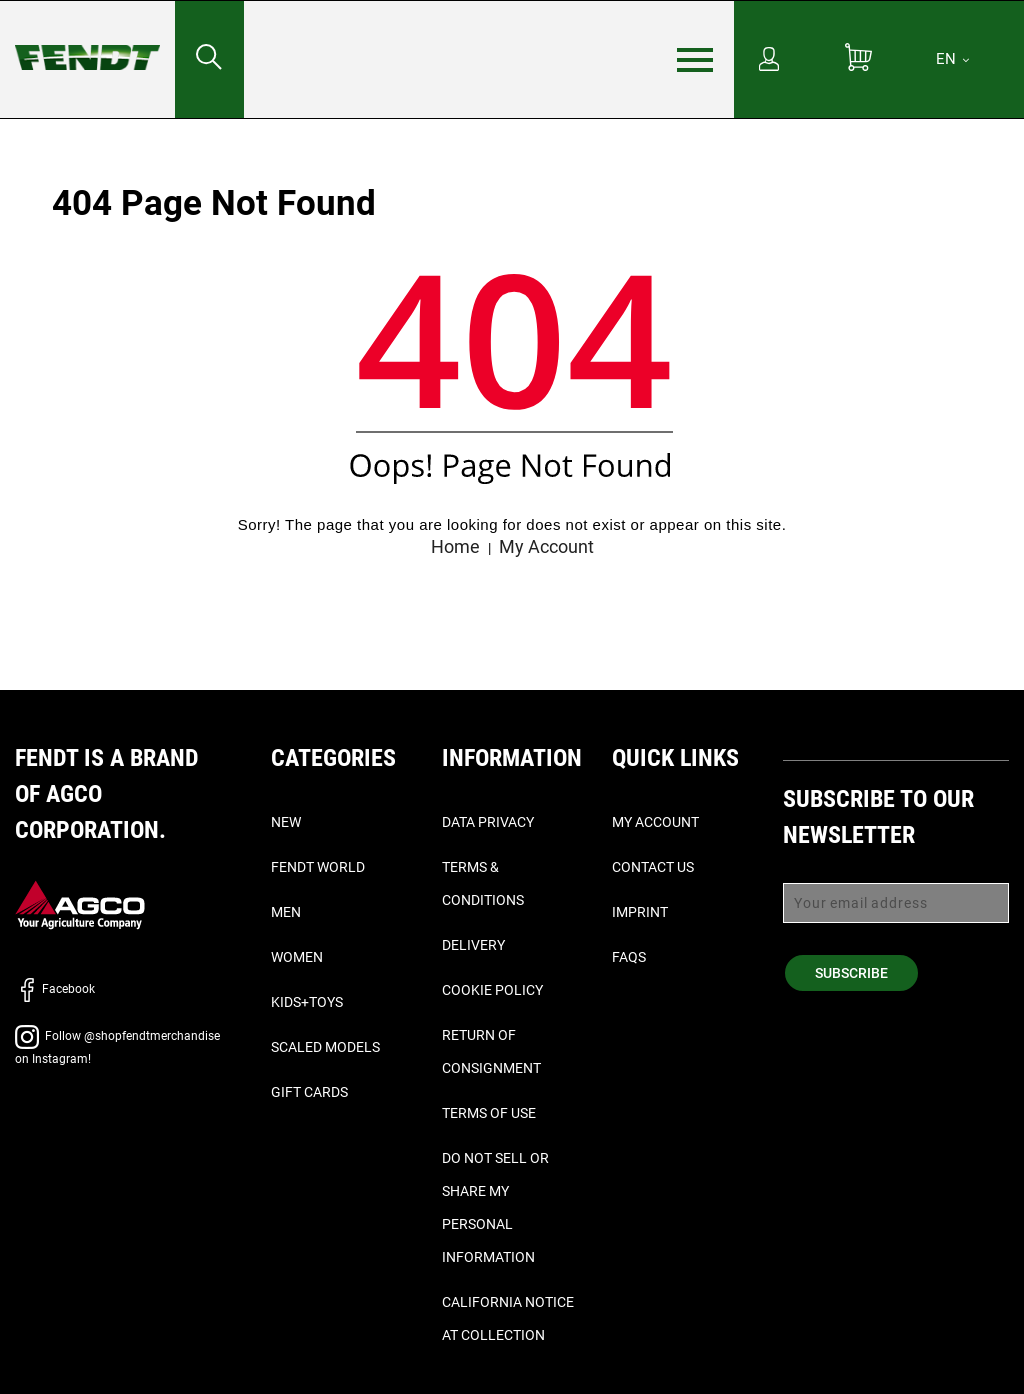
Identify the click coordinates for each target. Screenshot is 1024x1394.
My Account (546, 546)
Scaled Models (325, 1047)
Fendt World (318, 867)
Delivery (473, 945)
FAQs (629, 957)
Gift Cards (309, 1092)
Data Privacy (488, 822)
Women (297, 957)
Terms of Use (489, 1113)
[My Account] (769, 61)
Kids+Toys (307, 1002)
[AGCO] (80, 904)
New (286, 822)
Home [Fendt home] (455, 546)
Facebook (55, 989)
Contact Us (653, 867)
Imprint (640, 912)
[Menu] (695, 60)
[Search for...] (209, 59)
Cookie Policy (492, 990)
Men (286, 912)
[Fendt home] (87, 37)
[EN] (952, 59)
